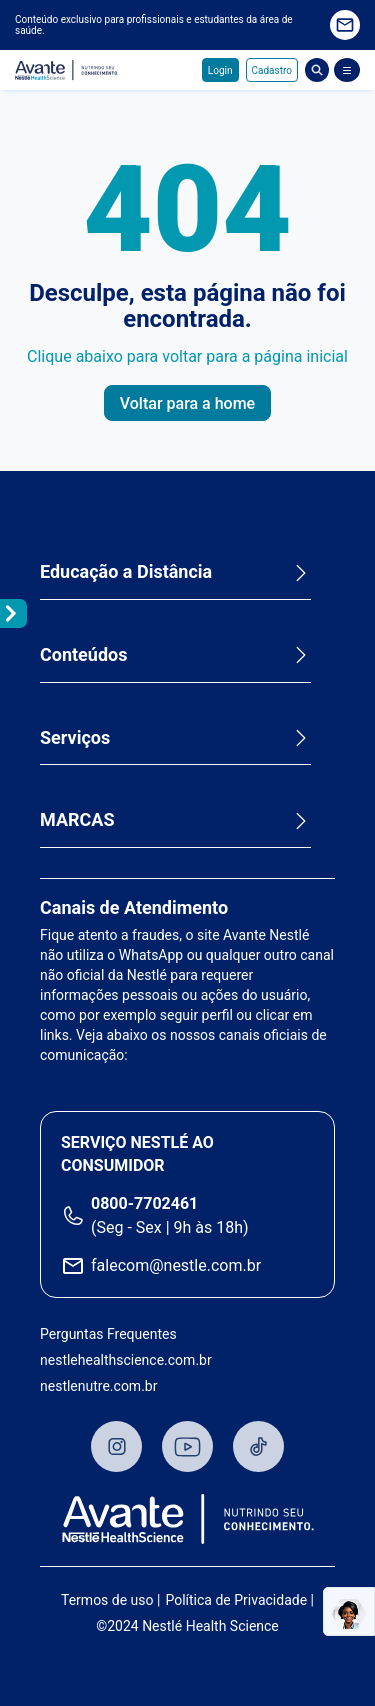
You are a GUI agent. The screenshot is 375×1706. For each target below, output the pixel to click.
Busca (317, 70)
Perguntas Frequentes (108, 1334)
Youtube (187, 1446)
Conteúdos (83, 654)
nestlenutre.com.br (98, 1386)
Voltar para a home (187, 403)
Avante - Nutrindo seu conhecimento (67, 70)
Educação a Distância (126, 571)
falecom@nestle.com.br (176, 1265)
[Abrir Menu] (347, 70)
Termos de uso (107, 1600)
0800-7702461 (144, 1203)
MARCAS (77, 819)
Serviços (75, 737)
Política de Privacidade (236, 1600)
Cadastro (272, 70)
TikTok (258, 1446)
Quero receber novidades (345, 25)
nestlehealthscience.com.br (126, 1360)
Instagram (116, 1446)
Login (220, 70)
